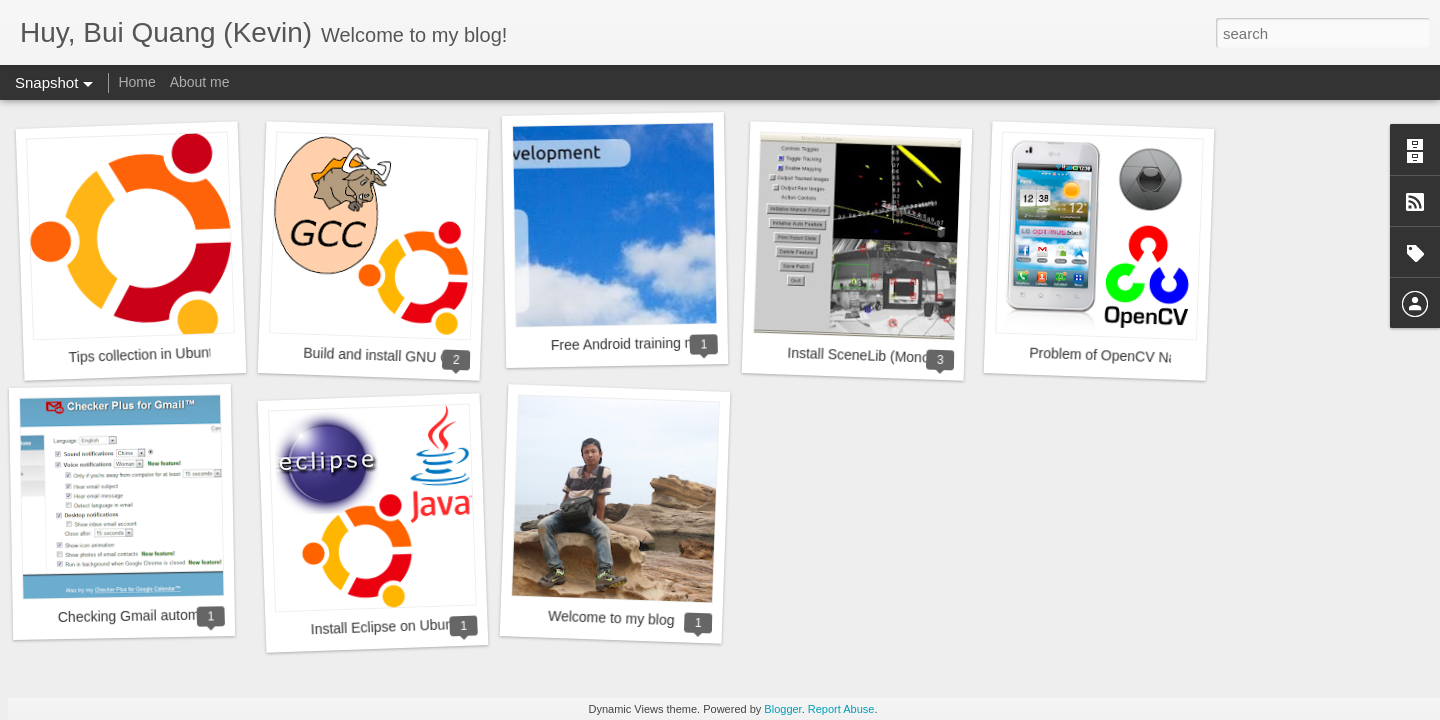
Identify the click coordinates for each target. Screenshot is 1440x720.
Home (136, 82)
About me (200, 82)
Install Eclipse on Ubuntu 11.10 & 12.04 (433, 625)
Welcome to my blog (611, 618)
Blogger (782, 709)
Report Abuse (841, 709)
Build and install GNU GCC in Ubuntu (419, 357)
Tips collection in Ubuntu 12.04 (163, 354)
